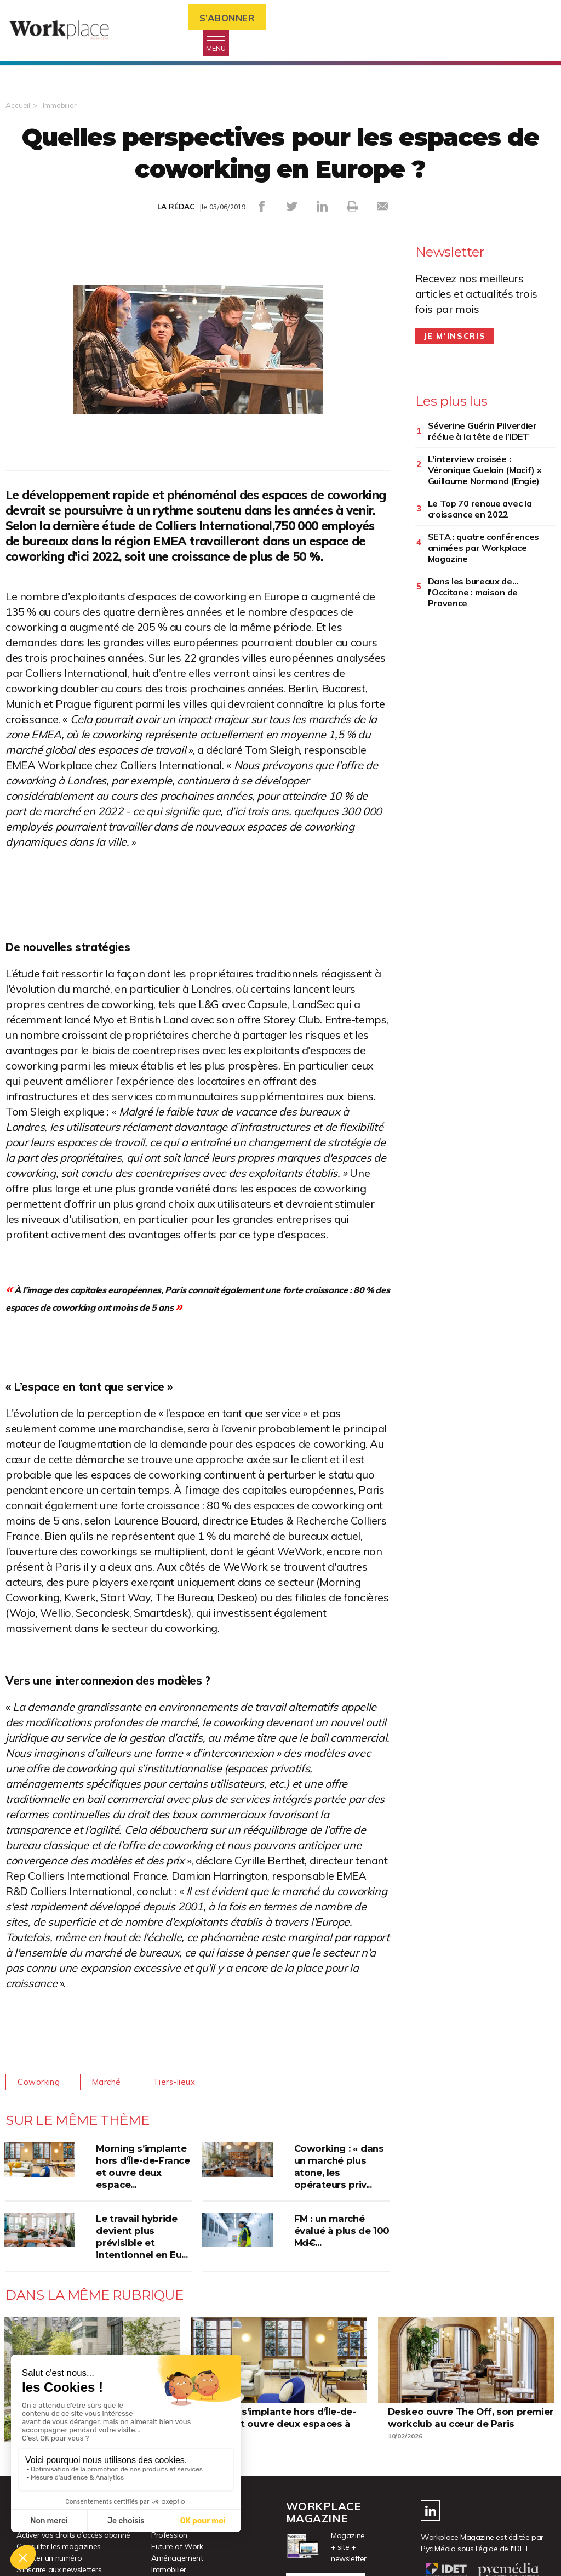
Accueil (17, 108)
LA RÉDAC (175, 210)
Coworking (42, 2084)
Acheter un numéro (49, 2561)
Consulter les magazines (58, 2549)
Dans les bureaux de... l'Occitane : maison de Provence (473, 594)
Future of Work (177, 2549)
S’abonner (232, 18)
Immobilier (61, 108)
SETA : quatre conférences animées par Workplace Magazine (484, 550)
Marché (115, 2084)
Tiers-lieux (189, 2084)
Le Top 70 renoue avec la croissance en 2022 (480, 511)
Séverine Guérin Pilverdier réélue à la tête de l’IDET (482, 434)
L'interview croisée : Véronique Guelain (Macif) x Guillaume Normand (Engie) (485, 472)
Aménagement (177, 2561)
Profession (169, 2538)
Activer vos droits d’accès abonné (73, 2538)
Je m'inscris (455, 339)
